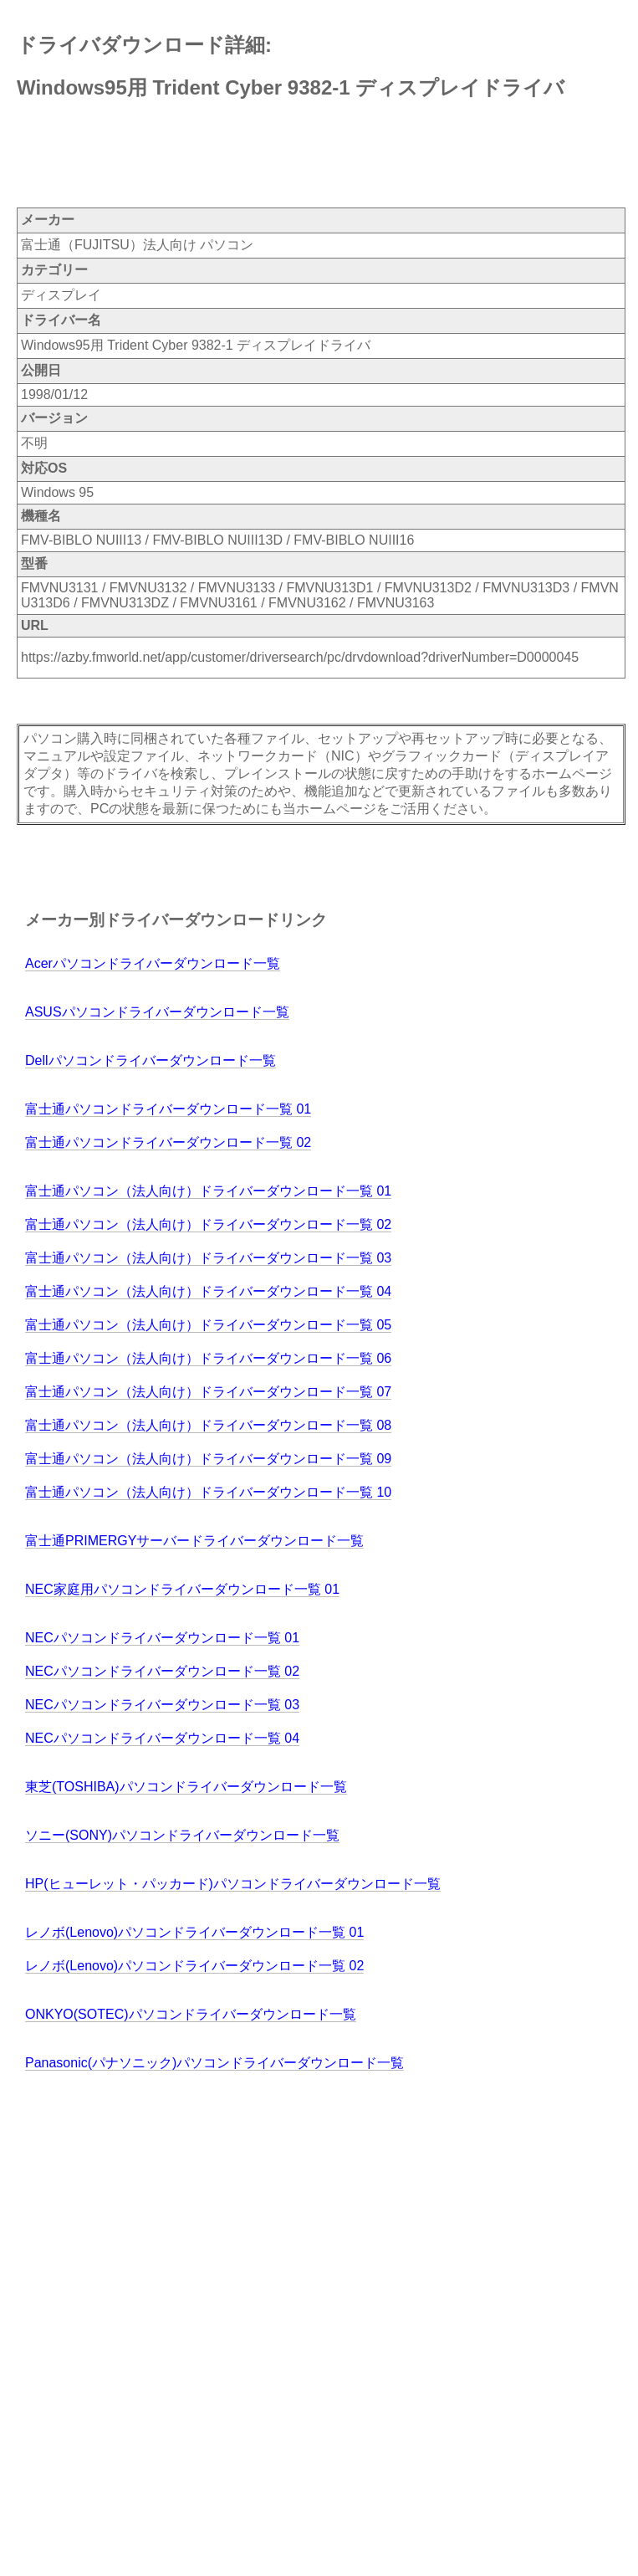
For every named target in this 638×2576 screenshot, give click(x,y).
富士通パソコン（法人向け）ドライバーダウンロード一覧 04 (208, 1291)
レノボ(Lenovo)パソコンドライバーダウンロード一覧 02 (194, 1966)
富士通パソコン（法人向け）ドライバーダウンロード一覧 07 (208, 1392)
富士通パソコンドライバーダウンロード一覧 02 (168, 1142)
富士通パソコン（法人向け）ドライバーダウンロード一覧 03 (208, 1258)
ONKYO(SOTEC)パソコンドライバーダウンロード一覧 (190, 2014)
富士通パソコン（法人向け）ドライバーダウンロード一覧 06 (208, 1358)
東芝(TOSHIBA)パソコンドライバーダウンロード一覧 (186, 1787)
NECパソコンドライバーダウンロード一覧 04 (162, 1738)
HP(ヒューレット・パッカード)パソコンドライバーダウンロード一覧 (233, 1884)
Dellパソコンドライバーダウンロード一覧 (150, 1060)
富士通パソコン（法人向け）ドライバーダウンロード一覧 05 (208, 1325)
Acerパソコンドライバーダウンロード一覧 (152, 963)
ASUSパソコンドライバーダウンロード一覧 (157, 1012)
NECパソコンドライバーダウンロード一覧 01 (162, 1638)
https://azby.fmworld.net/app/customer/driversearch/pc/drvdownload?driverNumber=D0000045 (300, 657)
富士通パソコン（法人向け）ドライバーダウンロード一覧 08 (208, 1425)
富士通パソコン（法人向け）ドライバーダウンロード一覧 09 (208, 1459)
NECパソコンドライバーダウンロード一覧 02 (162, 1671)
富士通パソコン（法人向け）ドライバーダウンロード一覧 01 (208, 1191)
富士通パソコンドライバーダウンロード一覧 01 (168, 1109)
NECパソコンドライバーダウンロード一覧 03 (162, 1705)
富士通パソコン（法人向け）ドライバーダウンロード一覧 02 (208, 1224)
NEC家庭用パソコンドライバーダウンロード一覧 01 (182, 1589)
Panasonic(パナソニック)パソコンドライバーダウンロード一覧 (214, 2063)
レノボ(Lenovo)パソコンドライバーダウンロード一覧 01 (194, 1932)
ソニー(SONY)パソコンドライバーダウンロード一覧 (182, 1835)
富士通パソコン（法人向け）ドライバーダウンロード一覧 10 (208, 1492)
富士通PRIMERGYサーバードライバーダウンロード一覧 (194, 1541)
